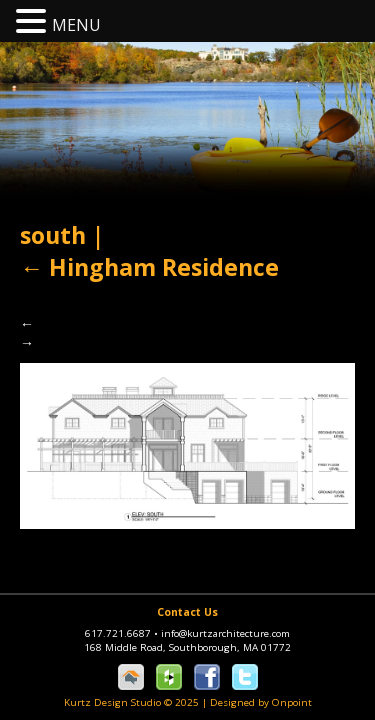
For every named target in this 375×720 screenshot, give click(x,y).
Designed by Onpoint (261, 702)
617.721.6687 (123, 633)
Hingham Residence (149, 267)
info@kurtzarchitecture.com (225, 633)
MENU (76, 25)
